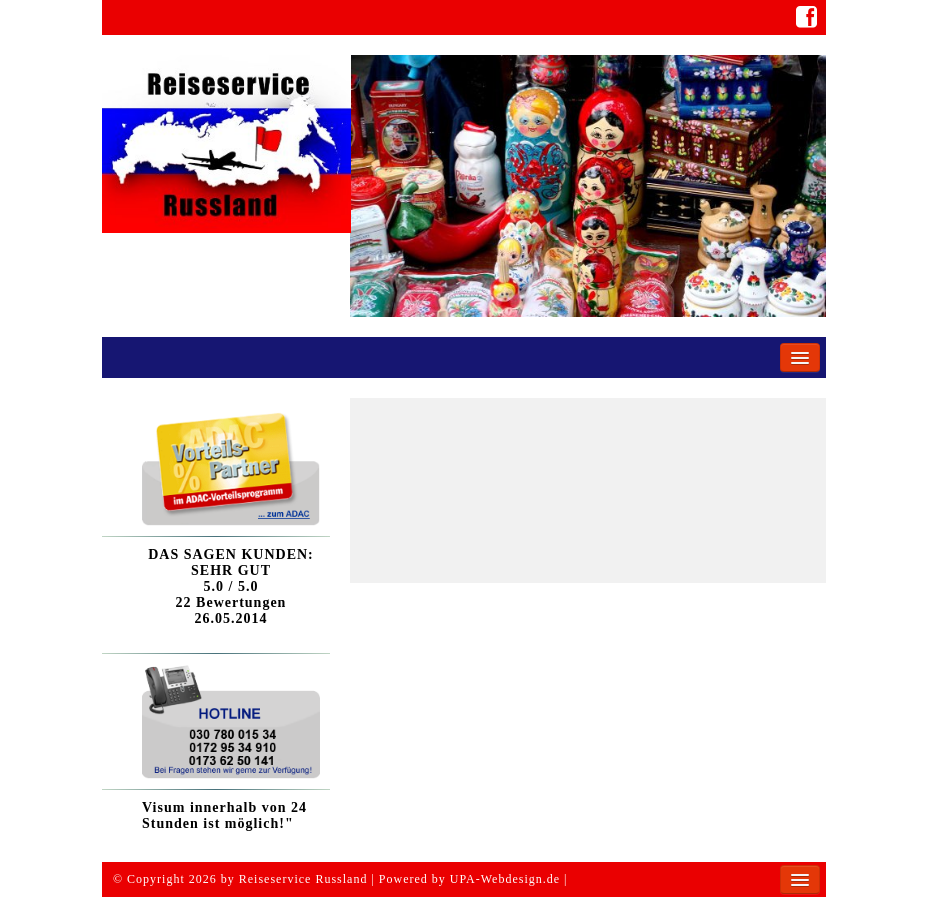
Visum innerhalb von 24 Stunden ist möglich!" (224, 815)
